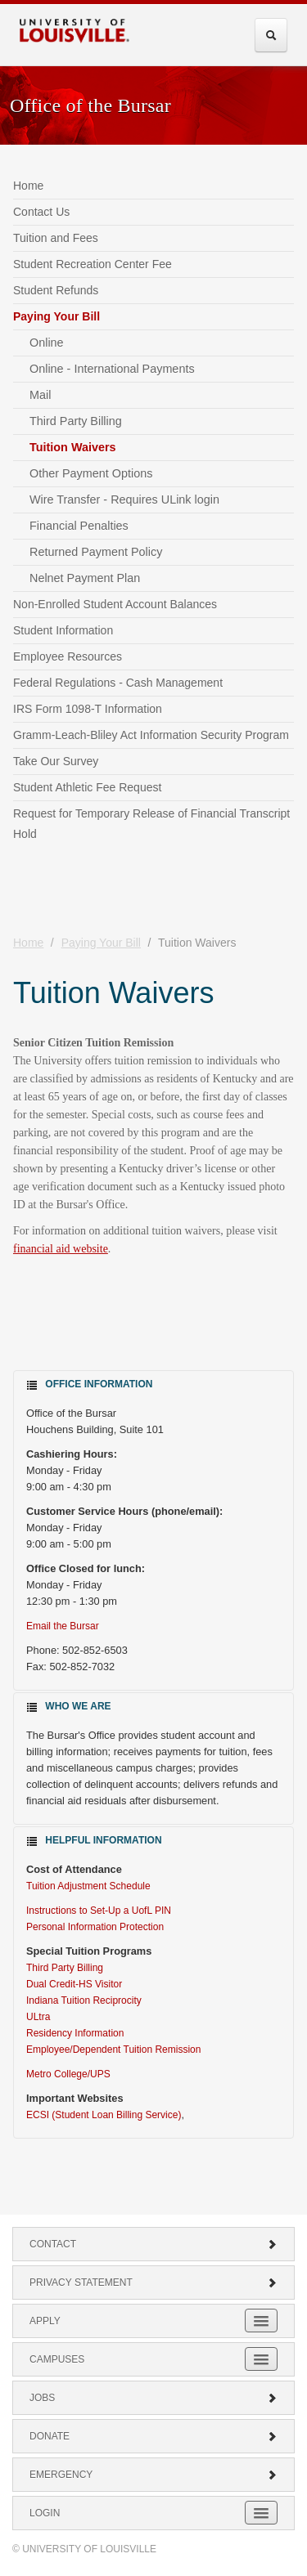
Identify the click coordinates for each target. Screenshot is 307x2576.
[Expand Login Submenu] (261, 2512)
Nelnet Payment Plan (84, 578)
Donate (153, 2436)
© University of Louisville (84, 2549)
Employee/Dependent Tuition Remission (113, 2049)
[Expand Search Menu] (271, 35)
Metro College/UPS (68, 2074)
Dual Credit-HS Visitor (74, 1984)
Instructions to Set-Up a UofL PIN (100, 1910)
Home (28, 185)
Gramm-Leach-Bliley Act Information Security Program (151, 734)
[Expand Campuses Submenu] (261, 2359)
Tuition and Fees (55, 237)
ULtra (38, 2017)
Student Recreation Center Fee (92, 264)
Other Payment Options (90, 473)
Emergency (153, 2474)
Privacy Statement (153, 2282)
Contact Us (41, 211)
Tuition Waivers (72, 447)
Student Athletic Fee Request (87, 787)
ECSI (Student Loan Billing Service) (103, 2115)
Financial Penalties (79, 525)
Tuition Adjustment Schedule (88, 1886)
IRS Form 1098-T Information (87, 708)
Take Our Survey (55, 761)
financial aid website (60, 1249)
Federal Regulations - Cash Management (118, 682)
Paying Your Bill (56, 316)
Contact (153, 2244)
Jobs (153, 2398)
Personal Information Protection (95, 1927)
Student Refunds (55, 290)
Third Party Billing (75, 421)
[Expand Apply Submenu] (261, 2320)
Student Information (63, 630)
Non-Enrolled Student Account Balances (115, 604)
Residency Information (75, 2033)
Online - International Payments (112, 368)
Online (46, 342)
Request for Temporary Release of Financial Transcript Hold (151, 823)
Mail (40, 394)
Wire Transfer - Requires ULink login (124, 499)
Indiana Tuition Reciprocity (84, 2000)
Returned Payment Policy (95, 551)
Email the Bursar (62, 1626)
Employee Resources (67, 656)
